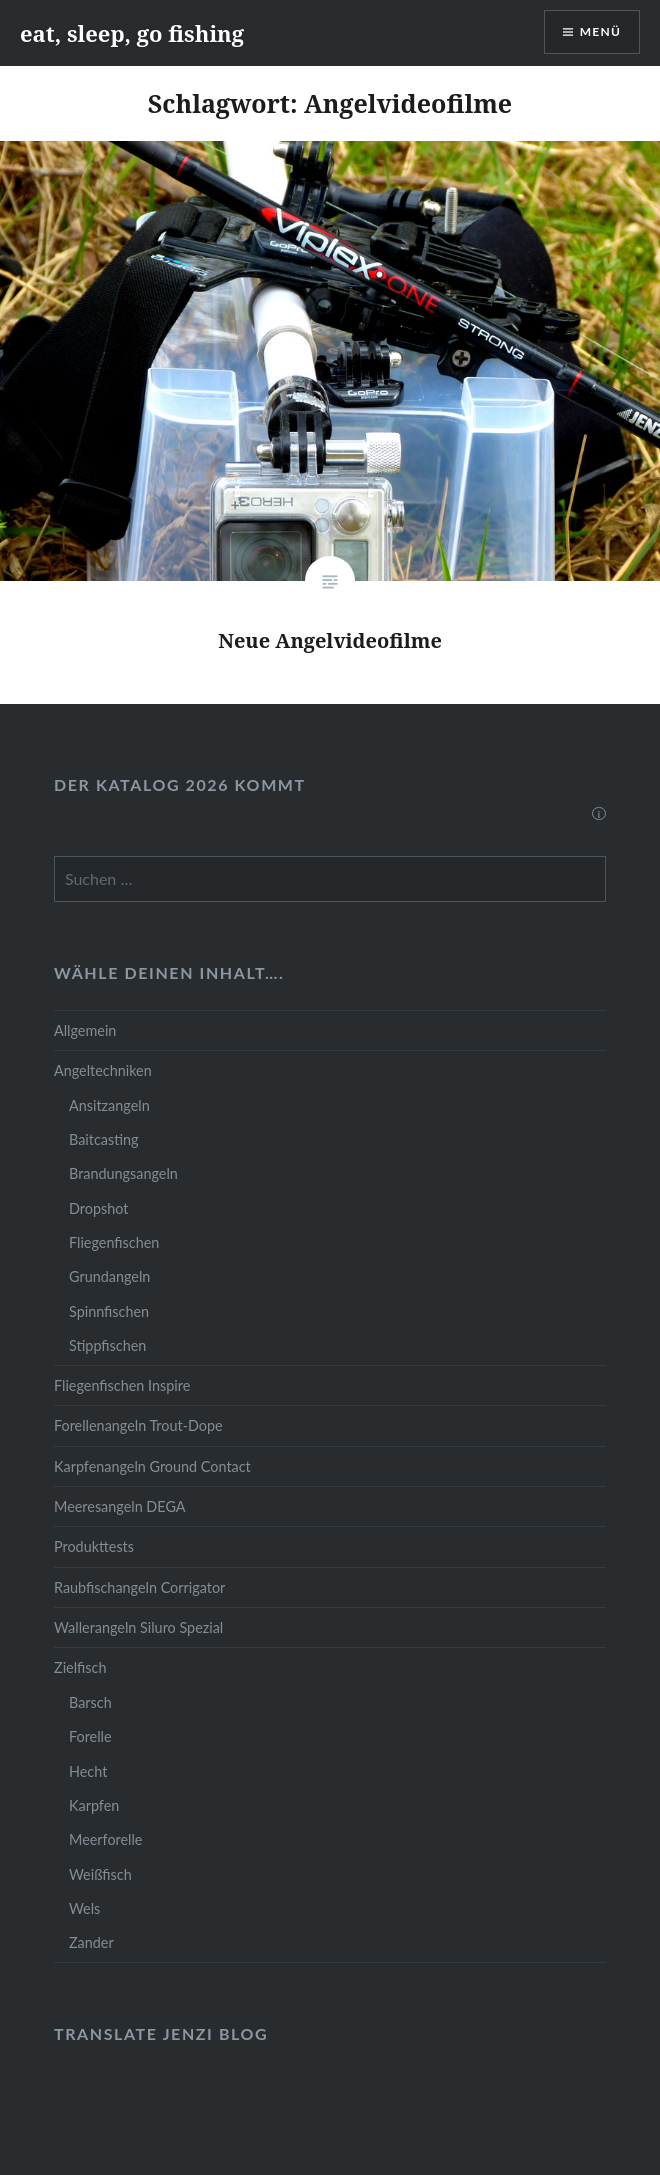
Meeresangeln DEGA (120, 1506)
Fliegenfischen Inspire (122, 1385)
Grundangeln (109, 1276)
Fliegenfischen (114, 1242)
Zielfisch (80, 1667)
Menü (600, 31)
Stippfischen (107, 1345)
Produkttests (94, 1546)
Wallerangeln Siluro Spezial (138, 1627)
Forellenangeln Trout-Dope (138, 1425)
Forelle (90, 1736)
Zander (91, 1942)
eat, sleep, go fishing (132, 33)
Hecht (88, 1771)
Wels (84, 1908)
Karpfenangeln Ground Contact (152, 1466)
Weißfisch (100, 1874)
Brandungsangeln (123, 1173)
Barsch (90, 1702)
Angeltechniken (103, 1070)
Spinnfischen (109, 1311)
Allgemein (85, 1030)
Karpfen (94, 1805)
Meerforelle (105, 1839)
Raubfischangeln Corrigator (139, 1587)
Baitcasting (104, 1139)
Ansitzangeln (109, 1105)
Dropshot (98, 1208)
